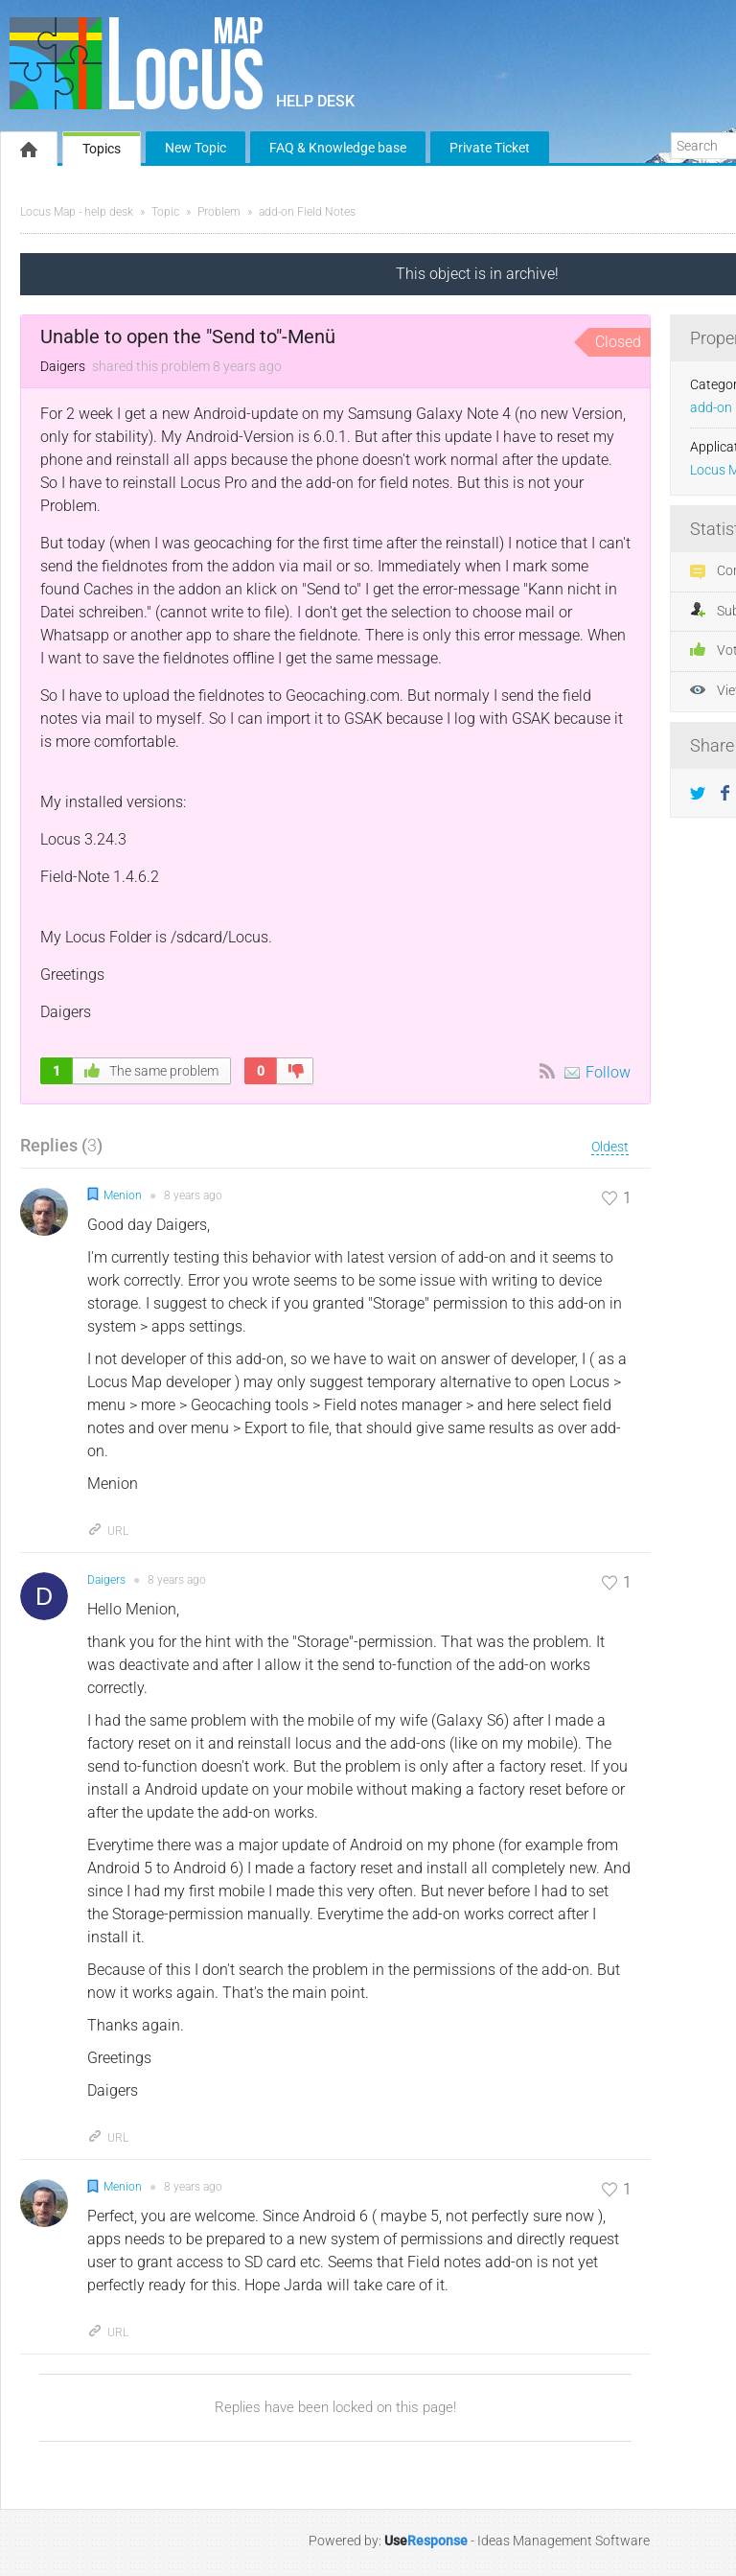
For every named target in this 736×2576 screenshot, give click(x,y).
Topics (101, 148)
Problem (219, 212)
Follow (608, 1072)
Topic (165, 212)
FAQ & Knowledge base (337, 147)
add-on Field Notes (307, 212)
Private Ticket (489, 147)
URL (107, 1531)
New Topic (195, 147)
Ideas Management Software (563, 2540)
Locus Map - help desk (76, 212)
